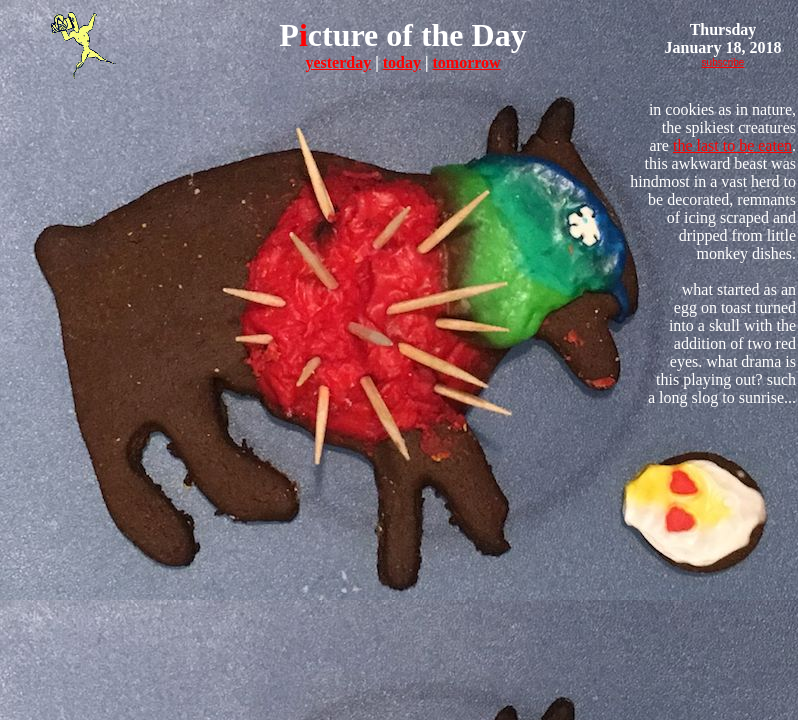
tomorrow (466, 62)
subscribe (723, 62)
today (402, 62)
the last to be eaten (732, 145)
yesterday (338, 62)
